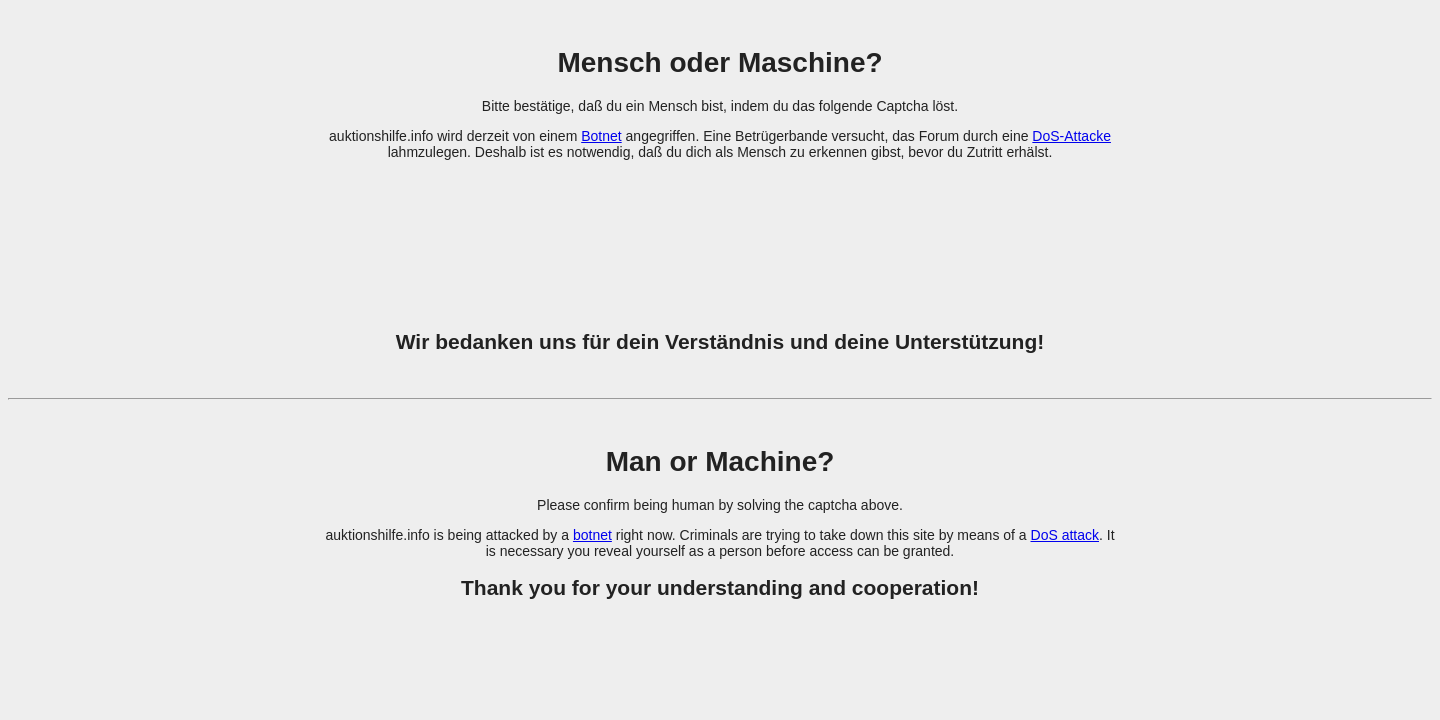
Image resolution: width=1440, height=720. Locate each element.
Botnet (601, 136)
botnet (592, 535)
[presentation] (720, 233)
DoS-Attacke (1071, 136)
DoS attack (1065, 535)
